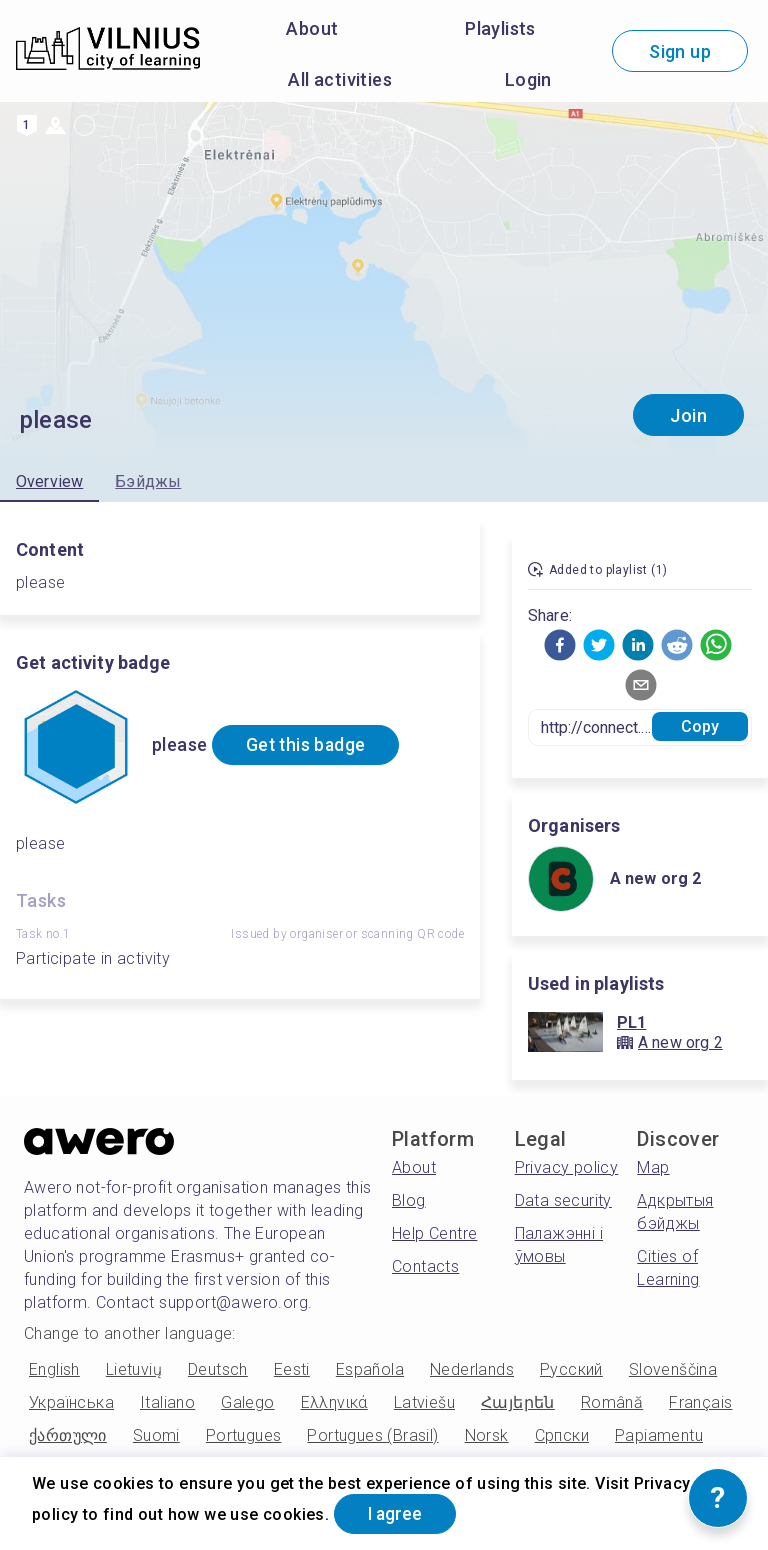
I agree (399, 1513)
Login (528, 79)
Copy (700, 726)
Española (370, 1369)
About (312, 28)
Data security (563, 1200)
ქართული (68, 1435)
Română (612, 1402)
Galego (247, 1402)
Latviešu (424, 1402)
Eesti (292, 1369)
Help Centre (434, 1233)
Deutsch (218, 1369)
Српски (562, 1435)
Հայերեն (518, 1402)
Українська (71, 1402)
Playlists (500, 28)
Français (700, 1402)
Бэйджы (148, 481)
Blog (409, 1200)
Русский (571, 1369)
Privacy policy (567, 1167)
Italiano (167, 1402)
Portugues (244, 1435)
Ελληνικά (334, 1402)
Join (688, 415)
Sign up (680, 51)
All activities (340, 79)
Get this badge (310, 745)
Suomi (156, 1435)
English (54, 1369)
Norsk (487, 1435)
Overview (49, 481)
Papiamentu (659, 1435)
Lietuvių (134, 1369)
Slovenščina (673, 1369)
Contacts (425, 1266)
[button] (560, 645)
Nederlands (472, 1369)
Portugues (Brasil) (372, 1435)
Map (653, 1167)
